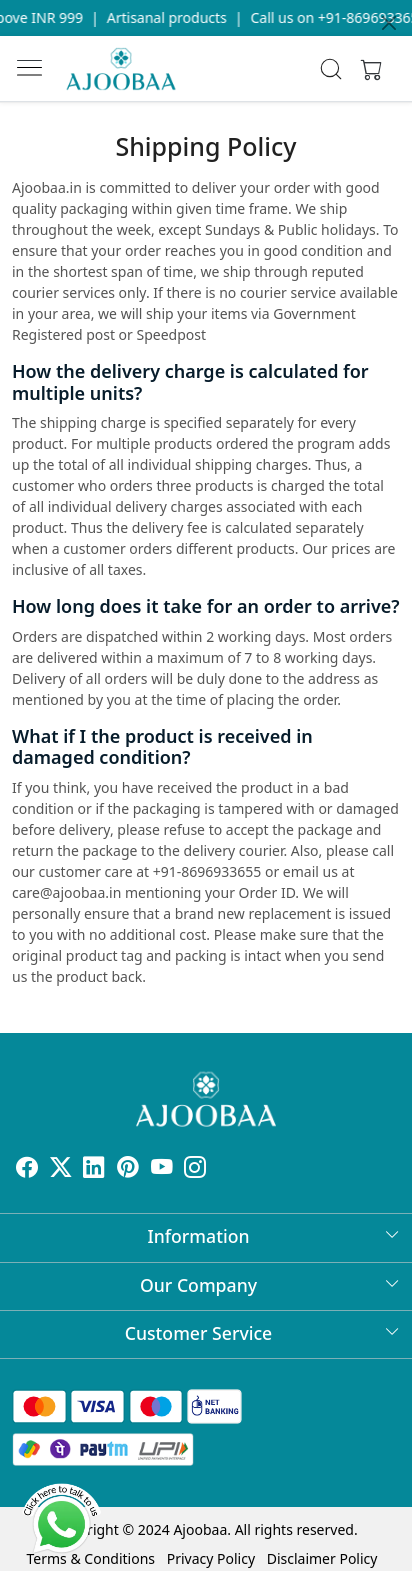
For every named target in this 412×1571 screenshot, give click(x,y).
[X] (61, 1169)
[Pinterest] (128, 1169)
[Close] (389, 23)
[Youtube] (162, 1169)
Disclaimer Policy (322, 1558)
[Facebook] (27, 1169)
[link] (331, 69)
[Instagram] (195, 1169)
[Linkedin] (94, 1169)
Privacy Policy (211, 1558)
